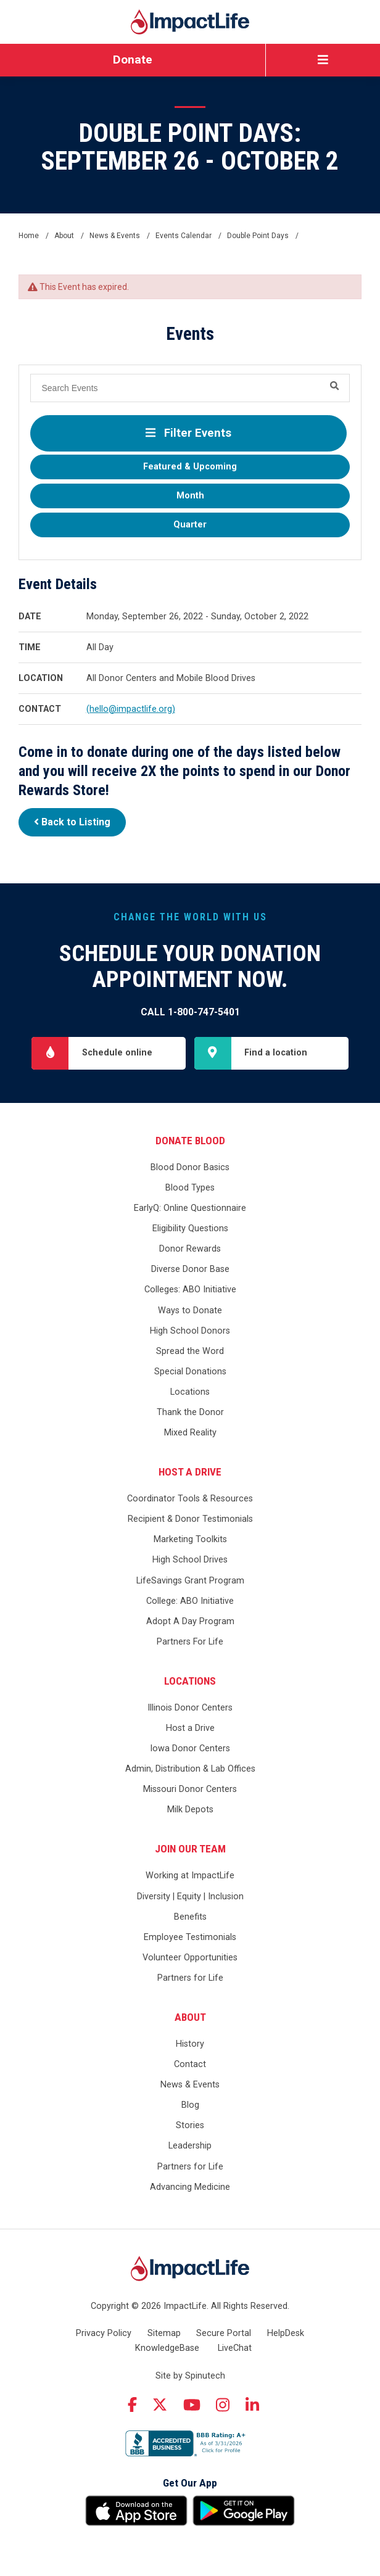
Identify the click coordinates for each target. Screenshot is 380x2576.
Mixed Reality (190, 1432)
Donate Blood (190, 1140)
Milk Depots (190, 1809)
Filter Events (188, 432)
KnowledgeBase (167, 2348)
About (190, 2017)
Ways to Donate (190, 1310)
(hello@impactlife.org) (130, 709)
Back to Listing (72, 822)
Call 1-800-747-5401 (190, 1012)
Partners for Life (190, 1978)
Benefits (190, 1917)
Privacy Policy (103, 2333)
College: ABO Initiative (190, 1601)
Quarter (190, 524)
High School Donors (190, 1331)
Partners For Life (190, 1642)
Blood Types (190, 1188)
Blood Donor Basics (190, 1167)
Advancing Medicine (190, 2187)
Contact (190, 2064)
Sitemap (164, 2333)
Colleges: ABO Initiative (190, 1289)
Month (190, 495)
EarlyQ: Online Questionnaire (190, 1208)
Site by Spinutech (190, 2376)
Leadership (190, 2145)
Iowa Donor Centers (190, 1748)
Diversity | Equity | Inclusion (190, 1896)
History (190, 2044)
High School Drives (190, 1559)
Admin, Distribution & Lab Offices (190, 1769)
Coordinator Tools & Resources (190, 1498)
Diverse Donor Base (190, 1269)
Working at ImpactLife (190, 1875)
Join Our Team (190, 1849)
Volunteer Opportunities (190, 1957)
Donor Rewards (190, 1249)
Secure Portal (223, 2333)
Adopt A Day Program (190, 1621)
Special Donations (190, 1371)
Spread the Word (190, 1351)
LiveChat (235, 2348)
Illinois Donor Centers (190, 1708)
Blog (190, 2105)
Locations (190, 1392)
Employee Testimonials (190, 1937)
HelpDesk (285, 2333)
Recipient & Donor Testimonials (190, 1519)
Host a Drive (190, 1472)
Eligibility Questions (190, 1228)
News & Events (190, 2084)
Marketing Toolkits (190, 1539)
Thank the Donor (190, 1412)
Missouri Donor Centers (190, 1789)
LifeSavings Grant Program (190, 1580)
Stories (190, 2125)
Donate (132, 59)
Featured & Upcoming (190, 466)
